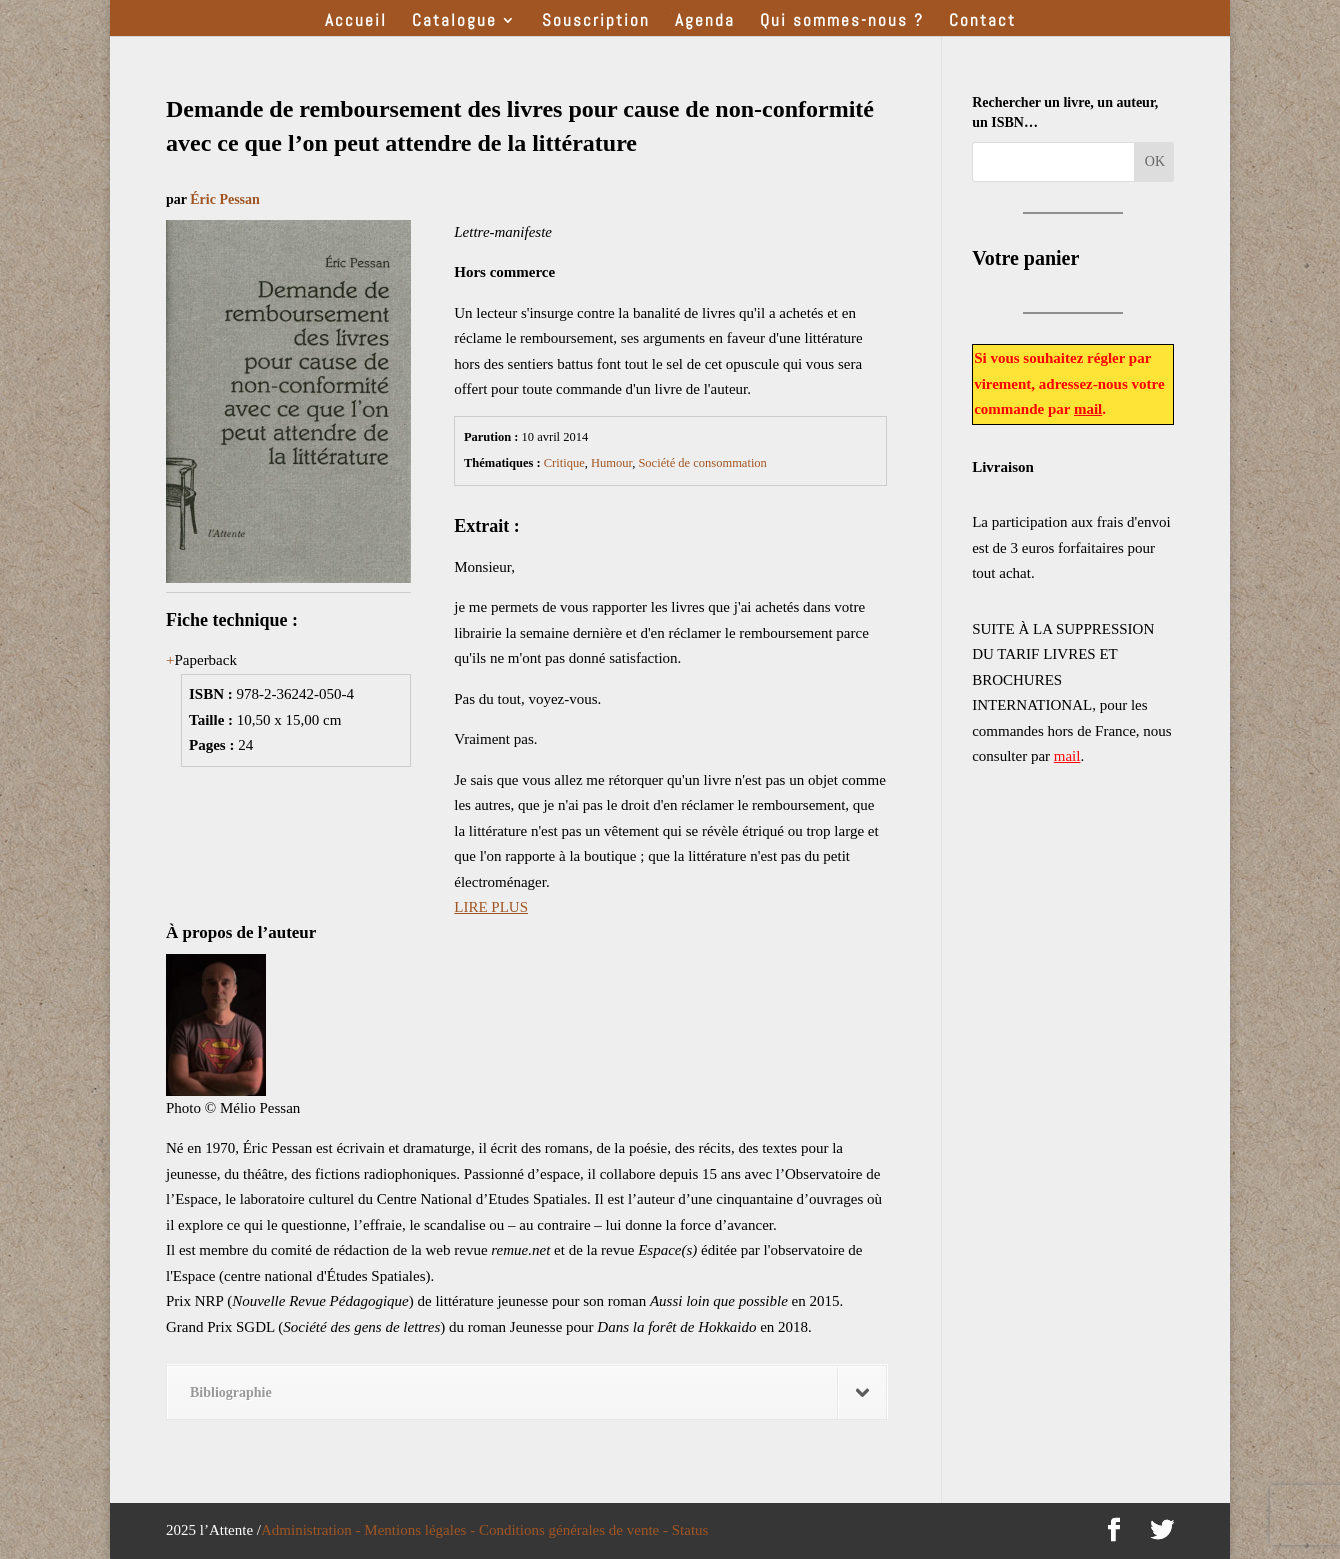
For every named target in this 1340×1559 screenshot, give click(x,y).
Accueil (356, 22)
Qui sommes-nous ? (842, 22)
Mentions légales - (421, 1530)
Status (690, 1530)
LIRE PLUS (491, 907)
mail (1088, 409)
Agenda (705, 22)
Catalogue (454, 22)
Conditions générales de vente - (575, 1530)
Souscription (596, 22)
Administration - (312, 1530)
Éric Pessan (225, 199)
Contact (982, 22)
